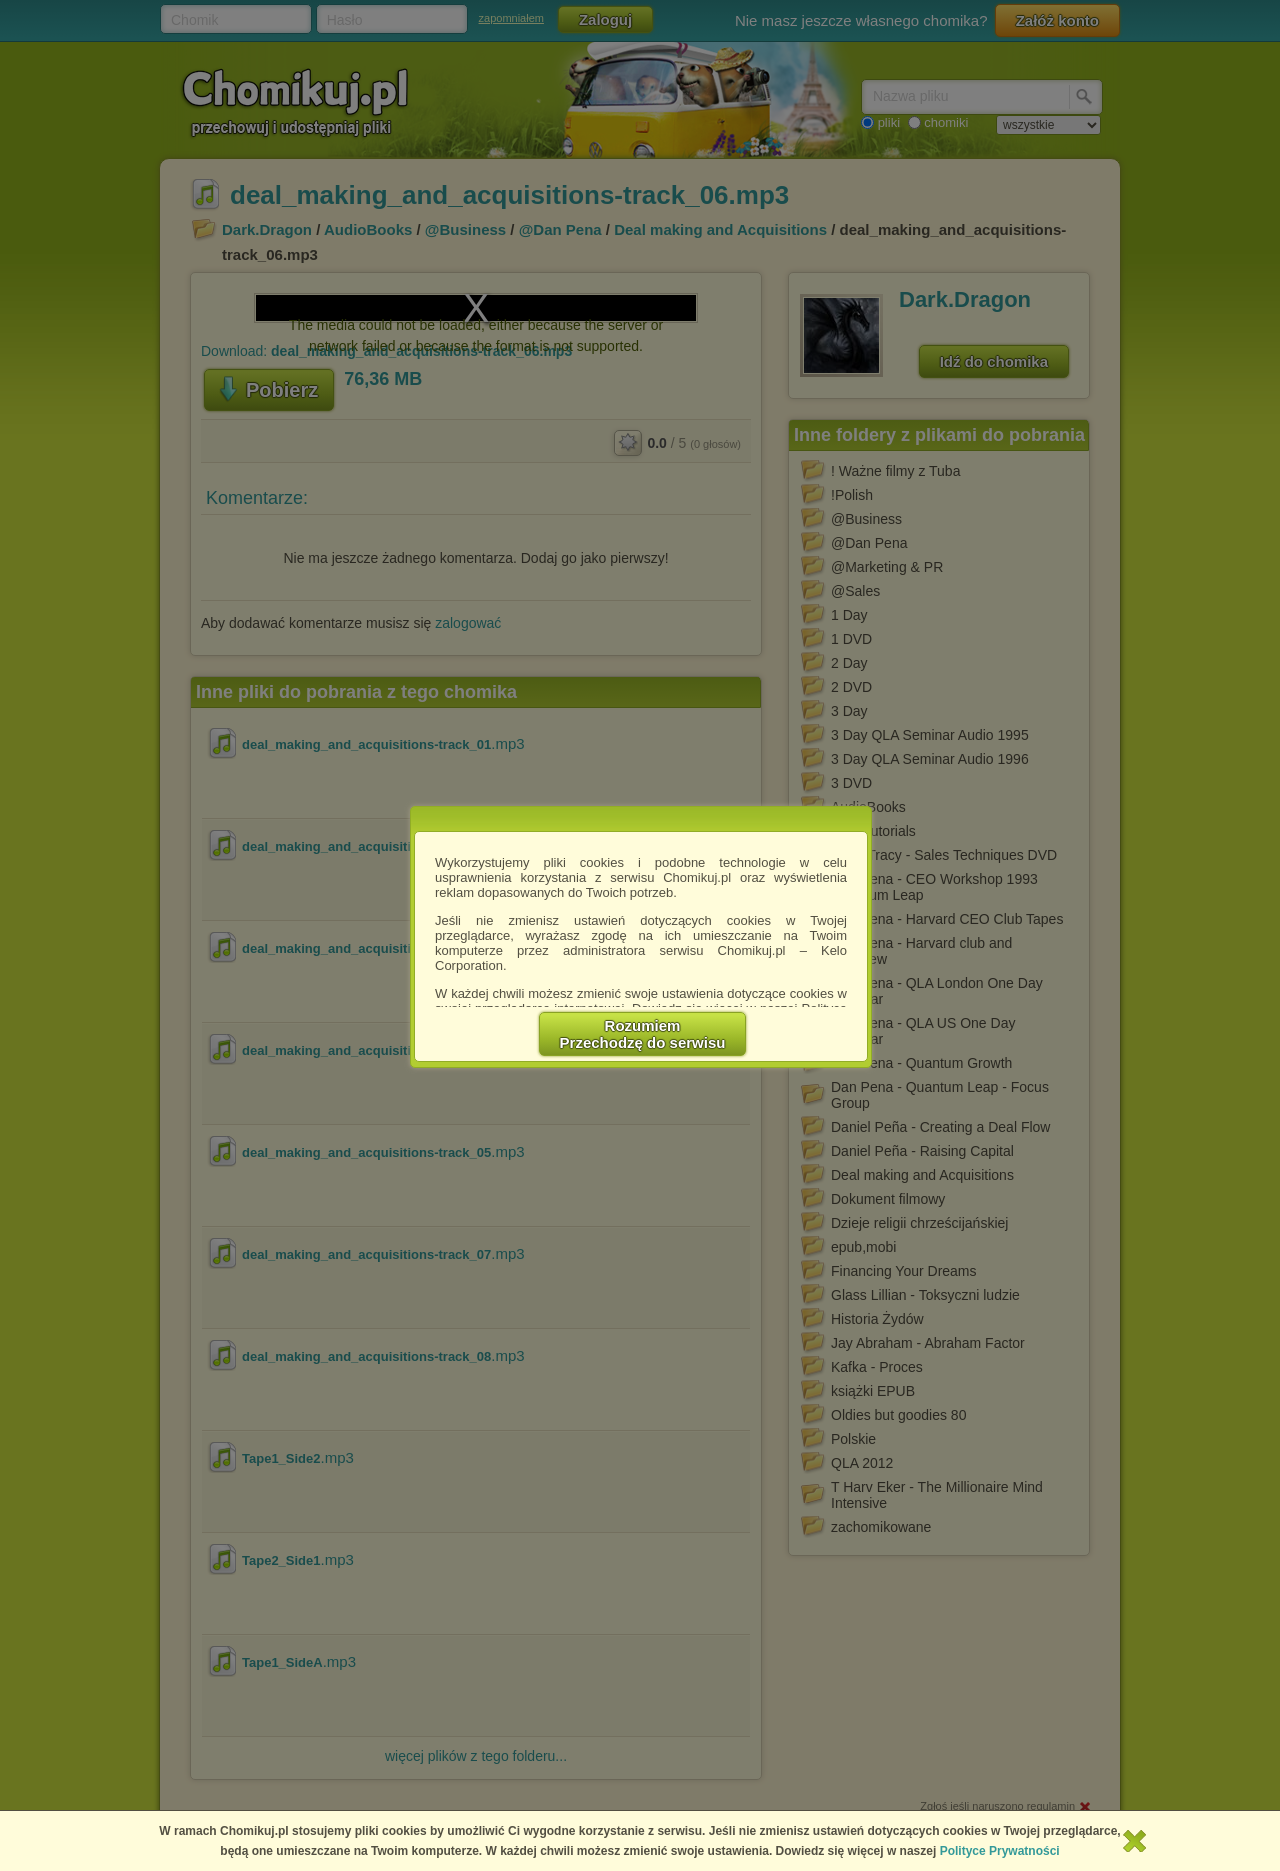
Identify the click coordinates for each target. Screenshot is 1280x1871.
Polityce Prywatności (1000, 1851)
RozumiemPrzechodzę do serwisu (643, 1034)
